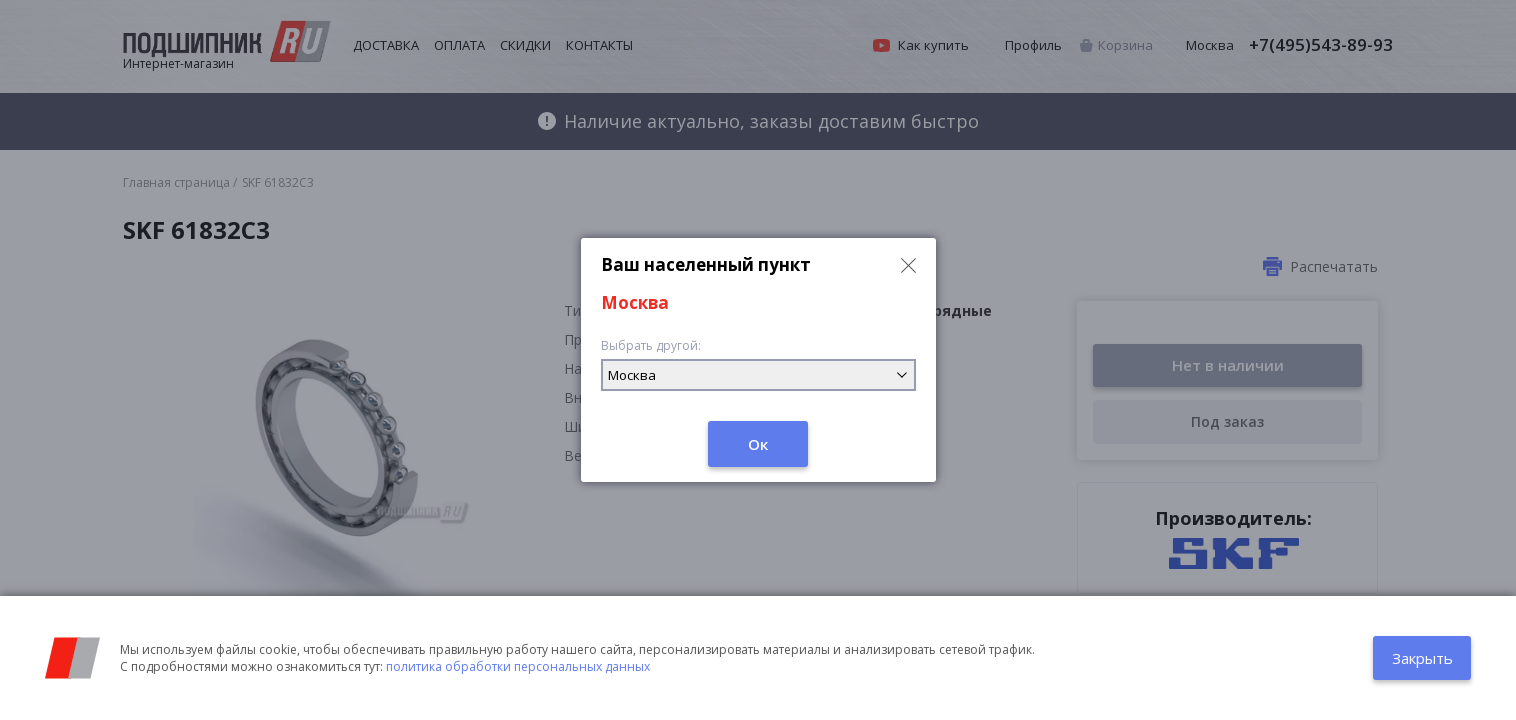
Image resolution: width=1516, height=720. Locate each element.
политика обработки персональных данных (518, 666)
